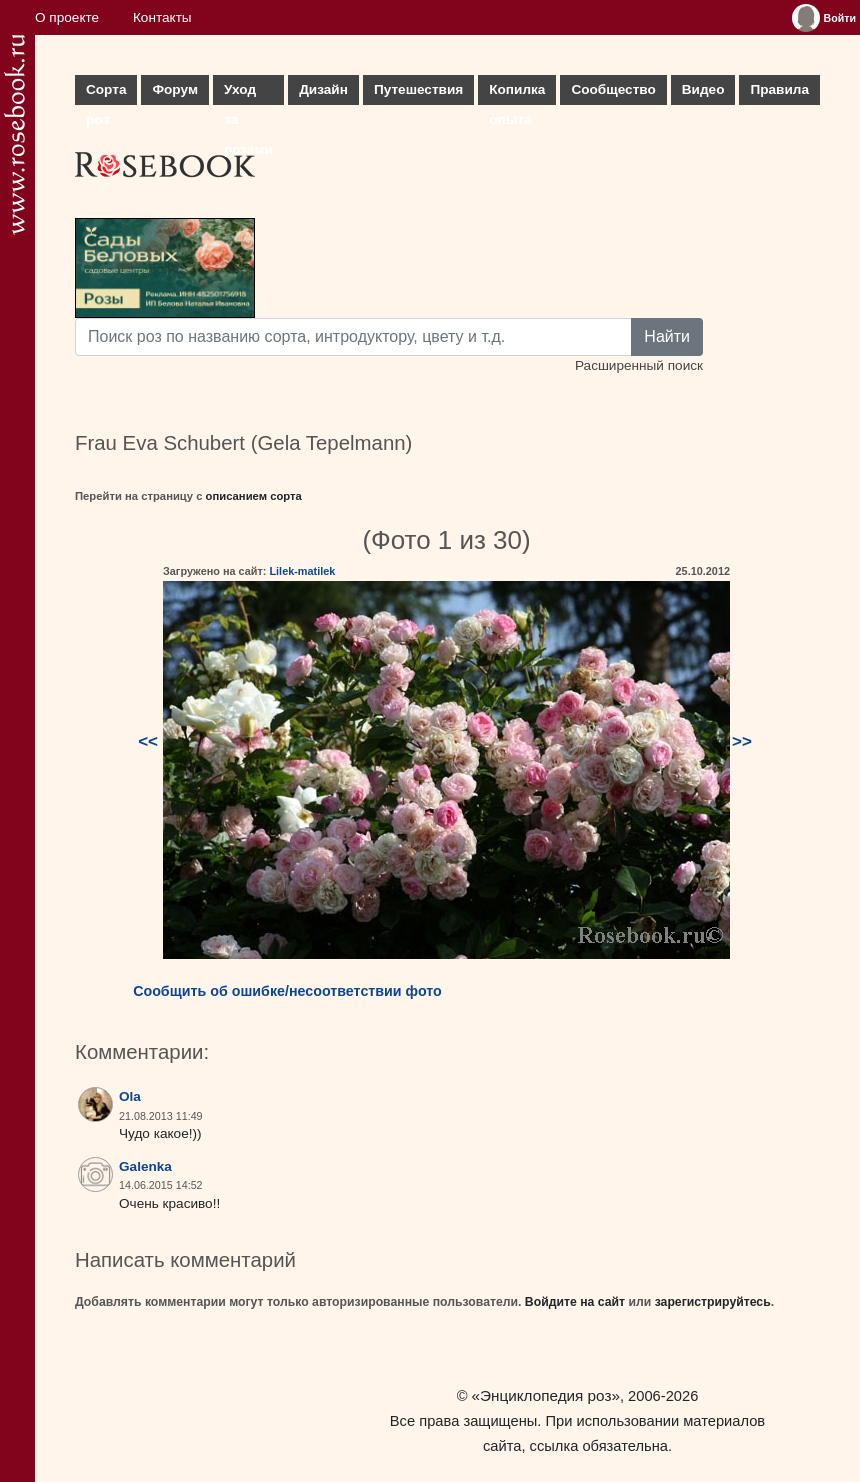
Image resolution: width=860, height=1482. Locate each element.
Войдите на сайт (575, 1302)
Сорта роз (106, 93)
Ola (130, 1096)
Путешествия (418, 89)
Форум (174, 89)
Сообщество (613, 89)
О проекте (67, 17)
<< (148, 741)
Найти (667, 336)
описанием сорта (254, 496)
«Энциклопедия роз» (546, 1395)
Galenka (145, 1166)
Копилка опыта (517, 93)
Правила (779, 89)
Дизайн (323, 89)
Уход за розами (248, 93)
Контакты (162, 17)
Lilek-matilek (302, 571)
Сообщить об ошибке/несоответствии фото (287, 991)
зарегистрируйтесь (713, 1302)
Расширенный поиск (639, 365)
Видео (703, 89)
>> (742, 741)
